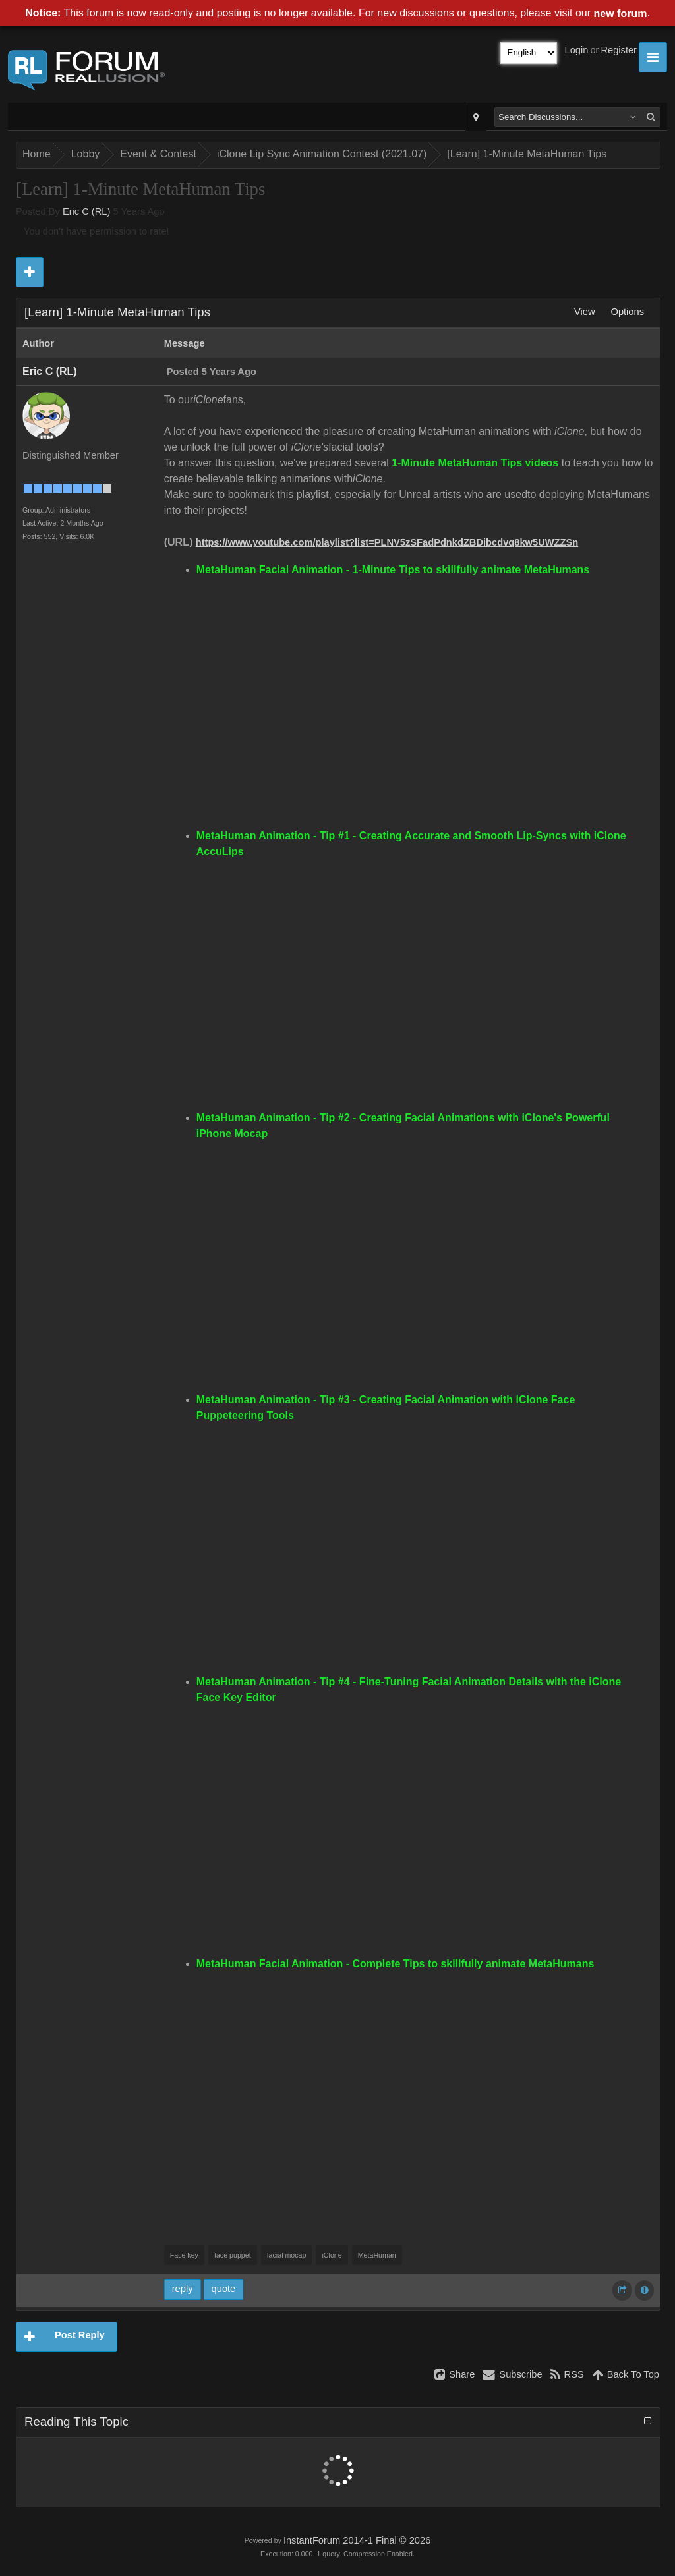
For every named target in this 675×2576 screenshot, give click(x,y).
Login (577, 50)
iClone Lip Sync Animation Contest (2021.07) (321, 153)
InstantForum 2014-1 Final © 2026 (356, 2540)
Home (36, 153)
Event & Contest (158, 153)
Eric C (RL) (86, 211)
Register (619, 50)
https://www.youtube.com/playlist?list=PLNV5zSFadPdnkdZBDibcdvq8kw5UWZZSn (387, 542)
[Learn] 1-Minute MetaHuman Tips (526, 153)
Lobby (85, 153)
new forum (620, 13)
